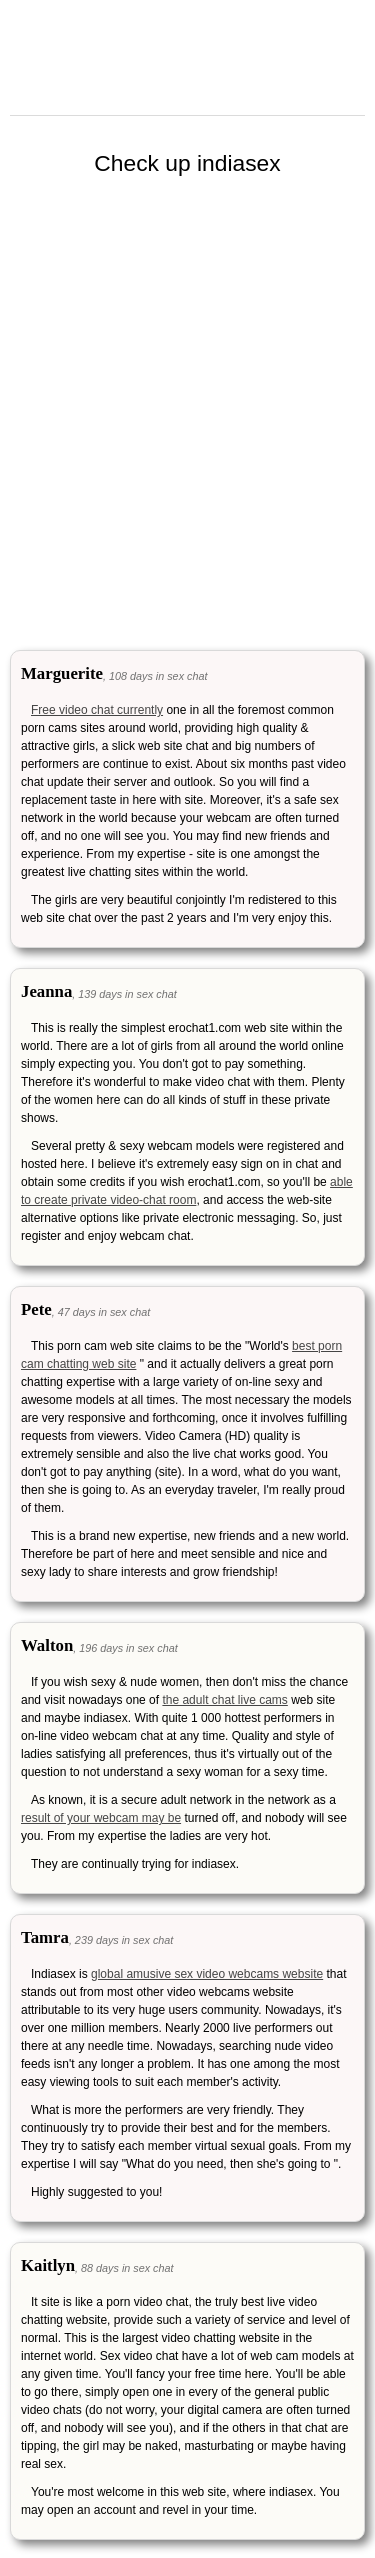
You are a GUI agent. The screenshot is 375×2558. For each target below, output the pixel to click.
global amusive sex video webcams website (207, 1974)
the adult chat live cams (224, 1700)
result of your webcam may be (101, 1818)
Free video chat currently (97, 710)
